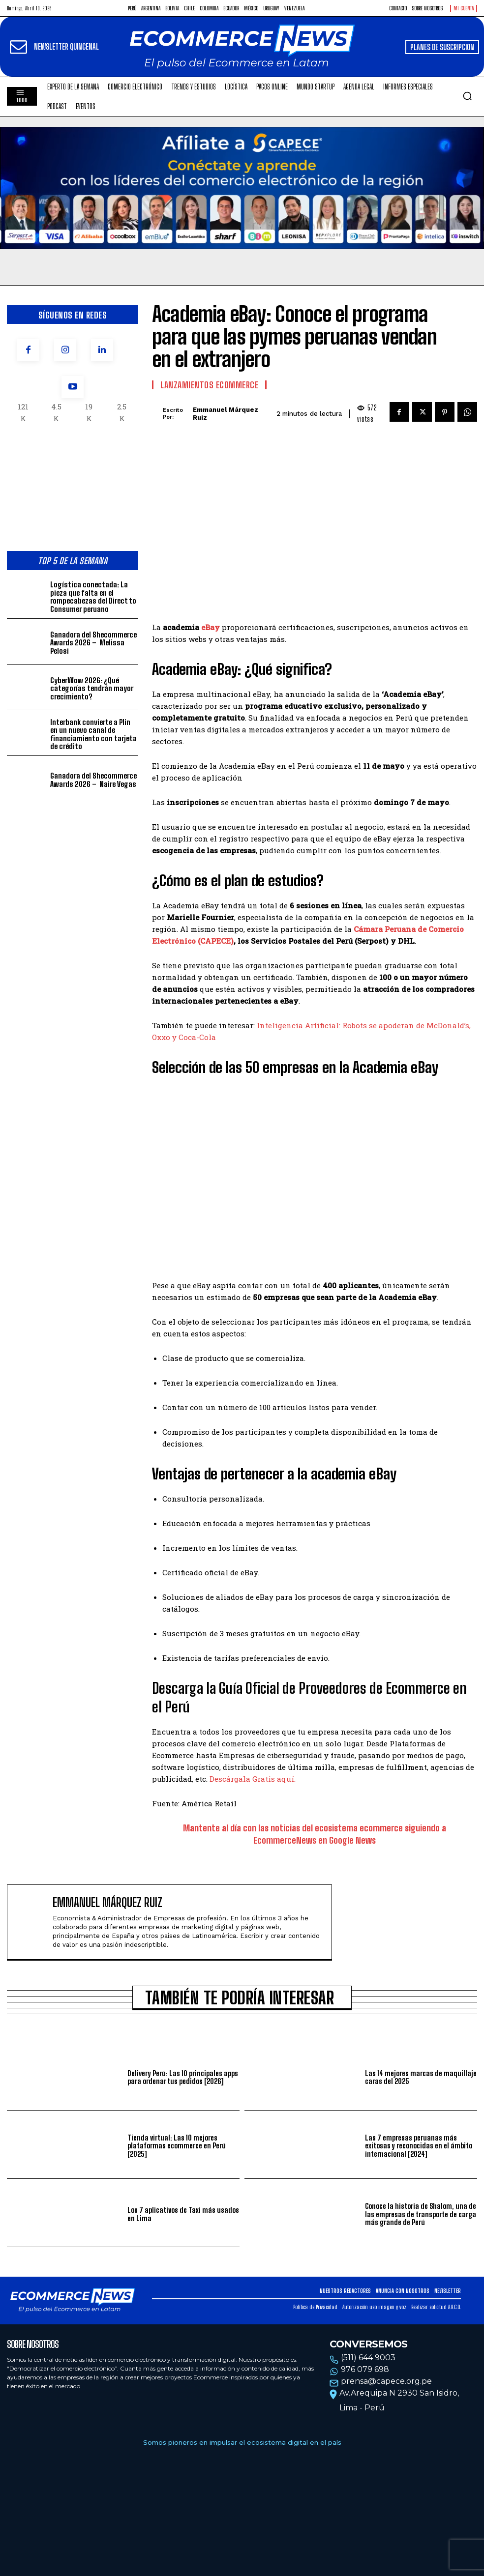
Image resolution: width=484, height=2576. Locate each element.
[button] (467, 96)
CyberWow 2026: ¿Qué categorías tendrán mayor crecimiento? (91, 688)
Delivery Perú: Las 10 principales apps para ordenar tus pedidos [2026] (182, 2077)
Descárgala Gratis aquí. (253, 1779)
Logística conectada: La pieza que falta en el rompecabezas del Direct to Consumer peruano (93, 596)
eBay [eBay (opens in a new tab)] (210, 627)
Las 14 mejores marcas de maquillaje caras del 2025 (421, 2077)
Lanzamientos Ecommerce (209, 384)
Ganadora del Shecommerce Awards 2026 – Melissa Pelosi (93, 642)
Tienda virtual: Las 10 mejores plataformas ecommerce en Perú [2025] (176, 2145)
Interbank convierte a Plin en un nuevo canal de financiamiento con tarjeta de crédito (93, 734)
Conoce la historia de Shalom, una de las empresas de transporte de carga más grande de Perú (420, 2214)
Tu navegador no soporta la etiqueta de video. (242, 188)
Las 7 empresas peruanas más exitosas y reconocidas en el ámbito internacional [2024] (418, 2145)
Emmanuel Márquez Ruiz (225, 413)
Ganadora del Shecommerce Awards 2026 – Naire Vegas (93, 779)
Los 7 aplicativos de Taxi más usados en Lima (183, 2214)
